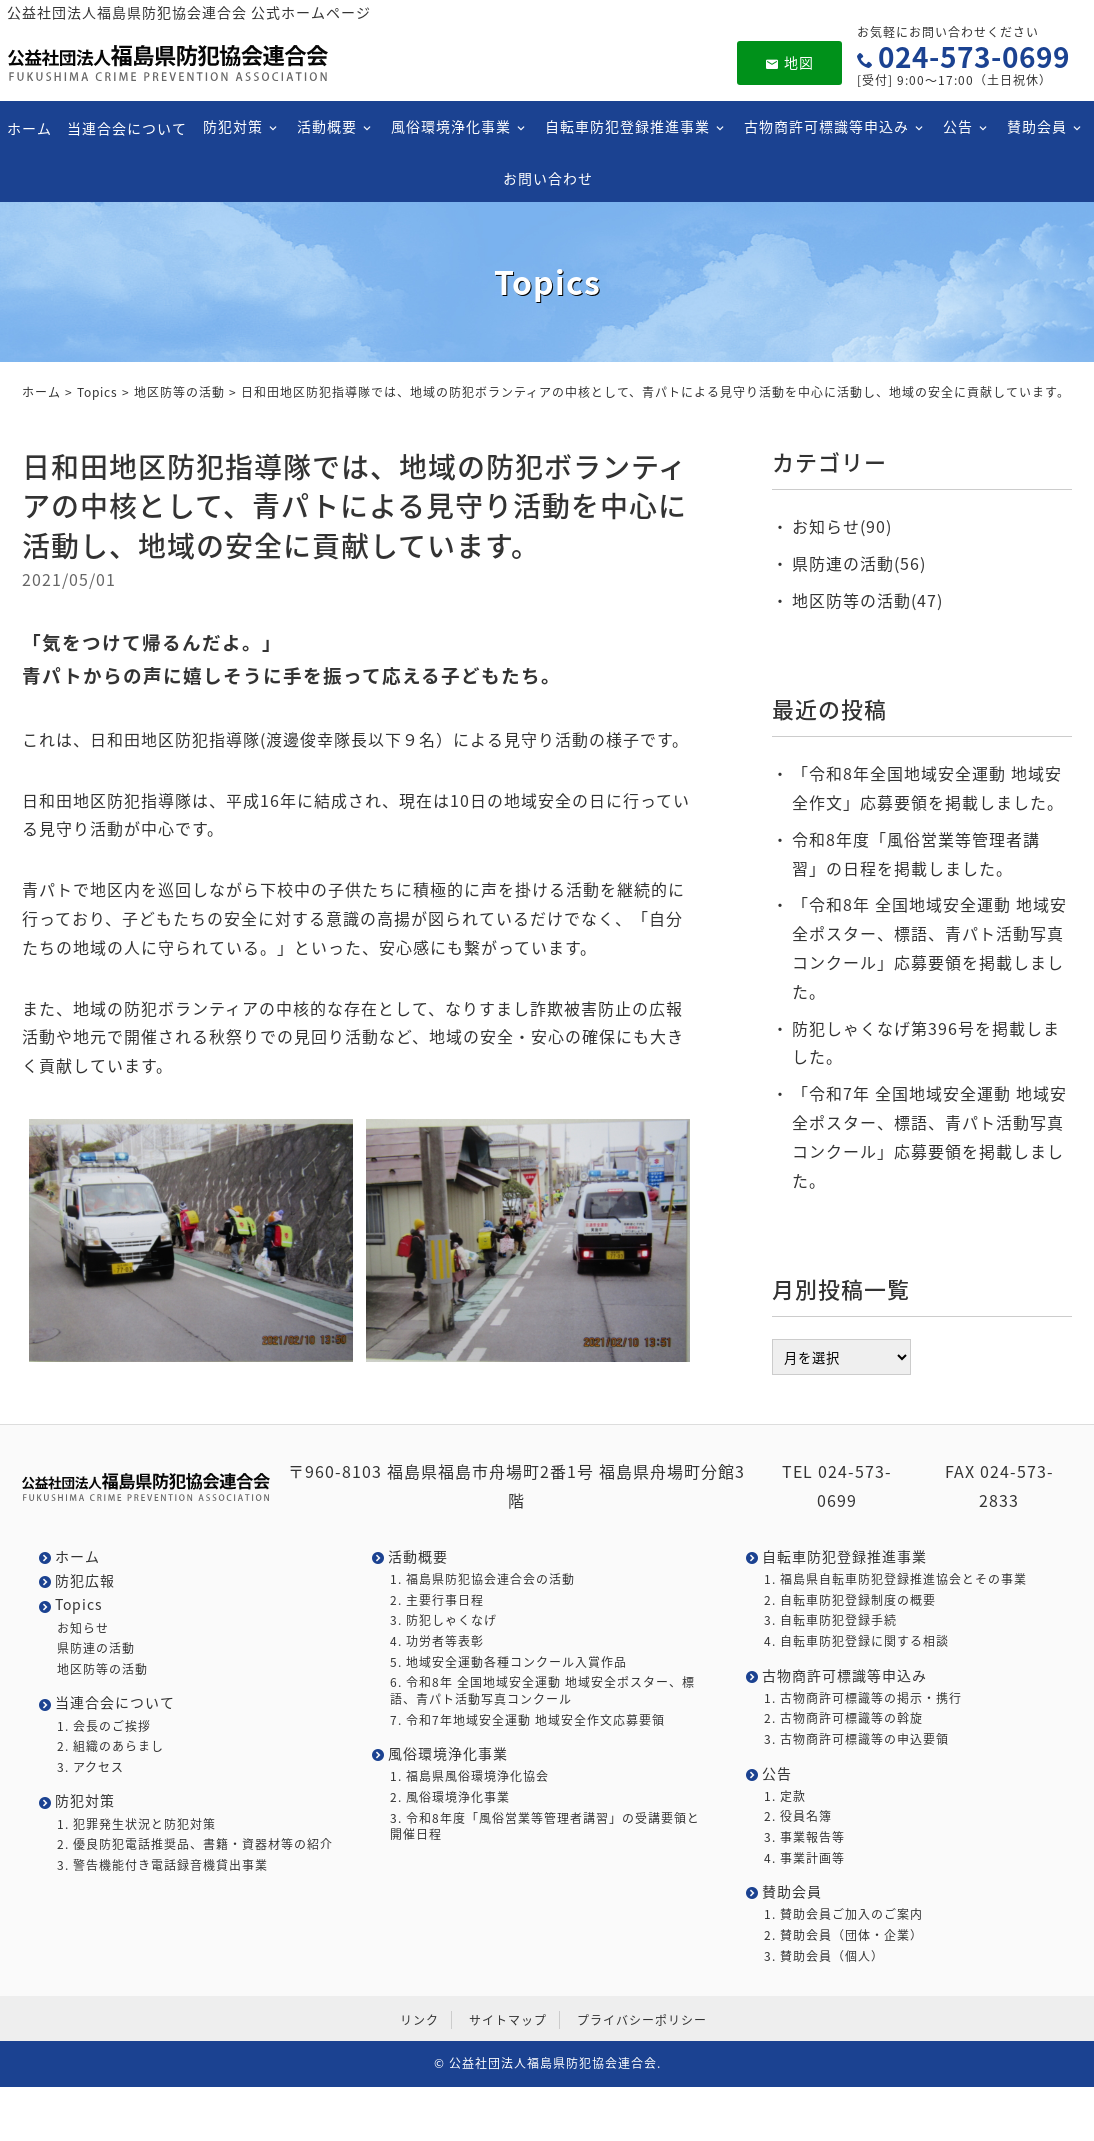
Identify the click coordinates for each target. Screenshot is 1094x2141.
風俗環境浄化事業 (450, 126)
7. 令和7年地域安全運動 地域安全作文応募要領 (527, 1720)
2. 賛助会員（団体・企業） (843, 1935)
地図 (789, 62)
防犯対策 (232, 126)
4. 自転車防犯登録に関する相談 (856, 1641)
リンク (419, 2020)
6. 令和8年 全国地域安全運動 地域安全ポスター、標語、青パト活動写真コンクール (542, 1691)
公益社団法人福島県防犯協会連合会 (553, 2063)
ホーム (28, 127)
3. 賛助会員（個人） (824, 1956)
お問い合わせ (547, 177)
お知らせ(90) (842, 526)
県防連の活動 (96, 1648)
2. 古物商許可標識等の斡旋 (843, 1718)
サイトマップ (508, 2020)
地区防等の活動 (179, 392)
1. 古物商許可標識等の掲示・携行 (863, 1698)
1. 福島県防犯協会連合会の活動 (482, 1579)
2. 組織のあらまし (110, 1746)
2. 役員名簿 (798, 1816)
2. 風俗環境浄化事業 (450, 1797)
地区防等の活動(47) (867, 600)
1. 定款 (785, 1796)
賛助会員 (1036, 126)
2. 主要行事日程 (437, 1600)
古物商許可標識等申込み (825, 126)
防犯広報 (85, 1580)
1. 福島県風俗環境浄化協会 (469, 1776)
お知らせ (83, 1628)
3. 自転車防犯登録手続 (830, 1620)
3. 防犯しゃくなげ (443, 1620)
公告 (957, 126)
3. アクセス (90, 1767)
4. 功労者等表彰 (437, 1641)
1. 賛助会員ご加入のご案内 (843, 1914)
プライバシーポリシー (642, 2020)
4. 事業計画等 (804, 1858)
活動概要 (326, 126)
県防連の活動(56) (859, 563)
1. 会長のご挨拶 (104, 1726)
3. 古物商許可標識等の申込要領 (856, 1739)
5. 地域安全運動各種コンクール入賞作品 (508, 1662)
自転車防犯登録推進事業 (626, 126)
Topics (97, 392)
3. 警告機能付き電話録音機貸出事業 (162, 1865)
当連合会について (127, 127)
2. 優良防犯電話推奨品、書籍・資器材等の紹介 (195, 1844)
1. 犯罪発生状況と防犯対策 (136, 1824)
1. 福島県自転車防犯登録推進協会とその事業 (895, 1579)
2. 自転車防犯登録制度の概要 (850, 1600)
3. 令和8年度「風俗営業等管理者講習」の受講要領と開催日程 (545, 1827)
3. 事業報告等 (804, 1837)
